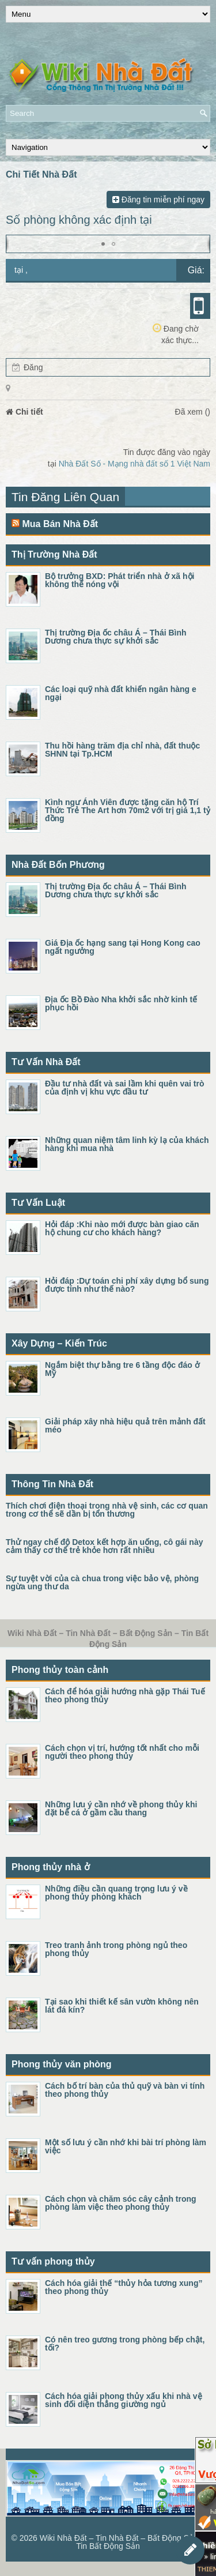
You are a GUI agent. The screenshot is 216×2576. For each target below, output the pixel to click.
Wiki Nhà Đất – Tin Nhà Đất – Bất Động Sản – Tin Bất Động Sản (122, 2542)
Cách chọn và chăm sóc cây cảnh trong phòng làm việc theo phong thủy (120, 2203)
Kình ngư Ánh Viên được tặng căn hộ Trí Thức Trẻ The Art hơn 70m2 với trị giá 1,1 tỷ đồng (127, 810)
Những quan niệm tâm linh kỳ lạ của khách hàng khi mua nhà (127, 1144)
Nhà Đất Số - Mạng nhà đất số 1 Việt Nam (134, 463)
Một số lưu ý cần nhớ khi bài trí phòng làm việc (125, 2146)
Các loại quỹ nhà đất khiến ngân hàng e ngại (120, 693)
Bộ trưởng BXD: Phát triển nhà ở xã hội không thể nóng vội (119, 580)
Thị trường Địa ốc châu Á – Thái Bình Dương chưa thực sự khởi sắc (116, 636)
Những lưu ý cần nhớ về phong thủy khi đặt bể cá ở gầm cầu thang (121, 1808)
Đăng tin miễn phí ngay (158, 199)
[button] (103, 244)
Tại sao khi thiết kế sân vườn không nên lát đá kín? (122, 2005)
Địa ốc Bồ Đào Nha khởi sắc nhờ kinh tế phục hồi (121, 1003)
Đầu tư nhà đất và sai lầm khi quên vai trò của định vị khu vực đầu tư (124, 1087)
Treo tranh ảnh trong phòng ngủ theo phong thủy (116, 1949)
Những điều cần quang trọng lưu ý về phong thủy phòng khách (116, 1892)
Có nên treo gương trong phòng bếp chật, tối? (124, 2343)
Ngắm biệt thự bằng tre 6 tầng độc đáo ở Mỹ (122, 1369)
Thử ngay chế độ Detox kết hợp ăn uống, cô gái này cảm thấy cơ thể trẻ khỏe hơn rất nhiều (104, 1546)
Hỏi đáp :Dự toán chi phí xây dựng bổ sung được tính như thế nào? (127, 1284)
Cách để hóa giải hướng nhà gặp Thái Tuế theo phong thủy (125, 1695)
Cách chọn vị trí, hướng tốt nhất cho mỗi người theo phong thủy (122, 1752)
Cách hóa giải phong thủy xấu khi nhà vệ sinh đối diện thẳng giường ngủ (123, 2400)
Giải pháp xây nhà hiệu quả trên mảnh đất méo (125, 1425)
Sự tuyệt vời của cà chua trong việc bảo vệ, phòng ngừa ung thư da (102, 1582)
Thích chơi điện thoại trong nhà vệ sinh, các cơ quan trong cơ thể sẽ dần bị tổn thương (107, 1509)
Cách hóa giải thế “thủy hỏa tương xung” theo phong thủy (123, 2287)
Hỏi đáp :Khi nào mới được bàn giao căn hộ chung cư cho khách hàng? (122, 1228)
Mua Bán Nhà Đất (60, 524)
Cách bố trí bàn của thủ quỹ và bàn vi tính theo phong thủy (124, 2090)
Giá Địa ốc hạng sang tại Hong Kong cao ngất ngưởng (122, 947)
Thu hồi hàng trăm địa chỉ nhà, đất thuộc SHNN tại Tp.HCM (122, 749)
